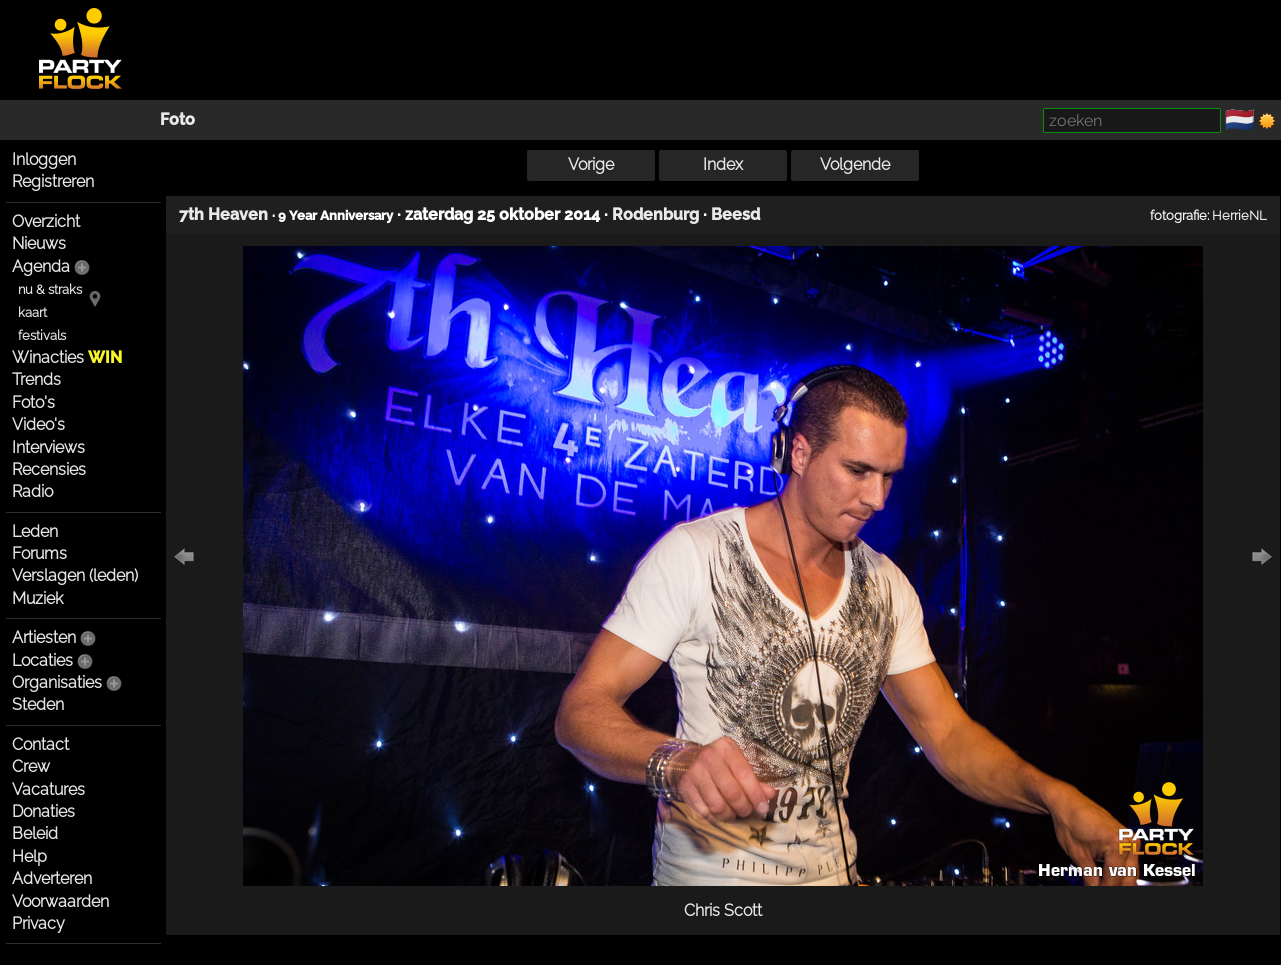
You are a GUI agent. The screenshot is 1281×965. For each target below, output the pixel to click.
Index (723, 164)
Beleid (35, 833)
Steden (38, 704)
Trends (36, 379)
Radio (32, 491)
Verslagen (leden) (75, 575)
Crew (31, 766)
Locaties (42, 660)
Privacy (38, 923)
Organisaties (57, 682)
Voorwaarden (60, 901)
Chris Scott (723, 910)
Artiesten (44, 637)
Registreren (53, 181)
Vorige (591, 164)
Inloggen (44, 159)
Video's (38, 424)
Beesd (735, 214)
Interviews (48, 447)
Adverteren (52, 878)
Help (29, 856)
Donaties (43, 811)
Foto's (33, 402)
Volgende (855, 164)
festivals (42, 335)
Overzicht (46, 221)
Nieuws (39, 243)
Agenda (41, 266)
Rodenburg (655, 214)
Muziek (37, 598)
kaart (32, 312)
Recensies (49, 469)
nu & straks (50, 289)
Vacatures (48, 789)
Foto (177, 119)
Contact (40, 744)
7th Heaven (223, 214)
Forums (39, 553)
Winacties (67, 357)
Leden (35, 531)
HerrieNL (1239, 215)
